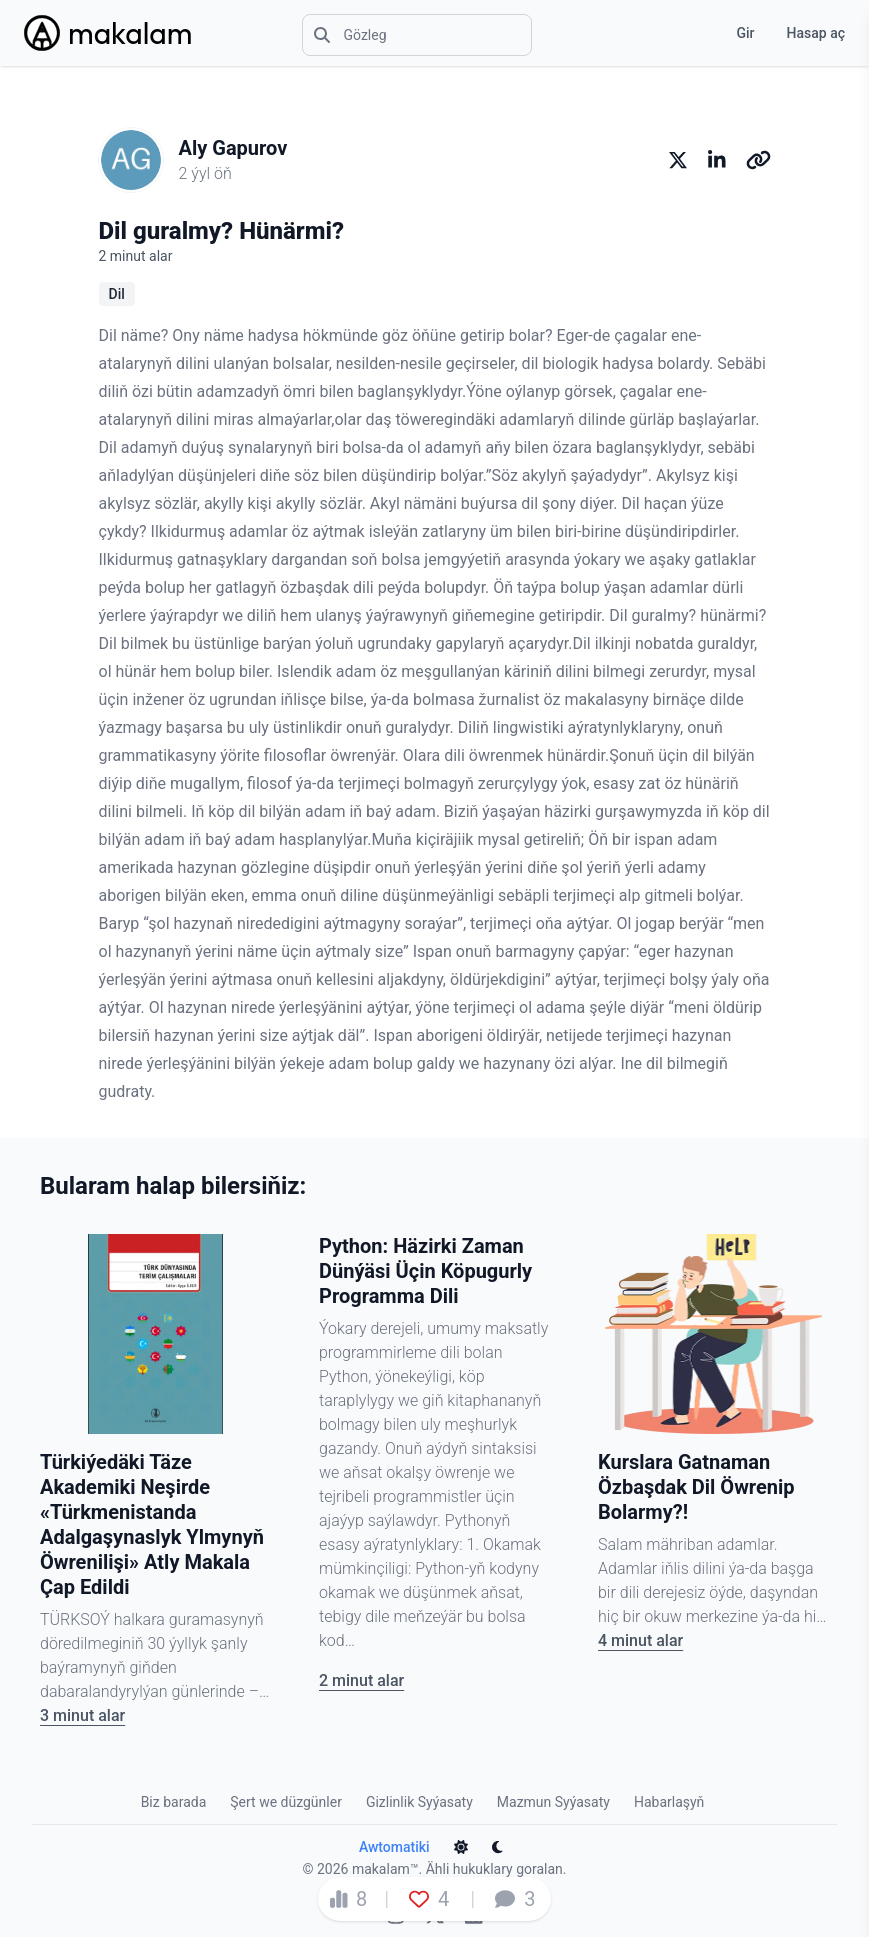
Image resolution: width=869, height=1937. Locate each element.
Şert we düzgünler (286, 1802)
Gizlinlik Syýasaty (419, 1802)
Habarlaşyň (669, 1802)
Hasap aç (816, 33)
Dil (117, 294)
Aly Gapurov (233, 148)
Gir (745, 33)
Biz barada (174, 1802)
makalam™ (385, 1869)
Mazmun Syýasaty (553, 1802)
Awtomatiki (394, 1847)
